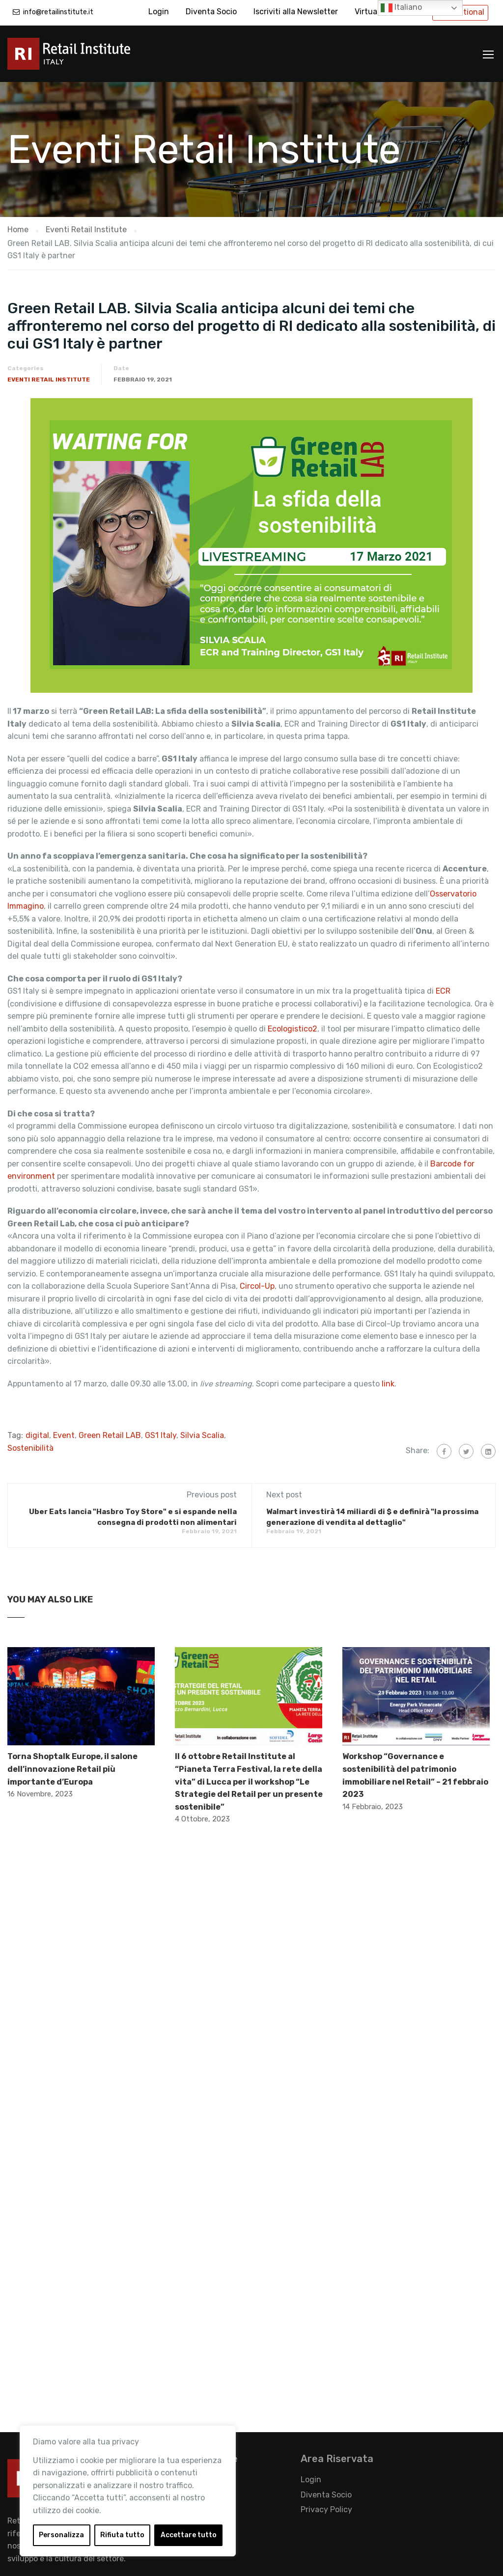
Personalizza (61, 2535)
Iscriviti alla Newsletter (295, 11)
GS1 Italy (160, 1435)
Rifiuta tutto (122, 2535)
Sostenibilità (30, 1448)
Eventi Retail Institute (48, 379)
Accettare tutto (189, 2535)
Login (158, 11)
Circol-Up (257, 1286)
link (388, 1383)
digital (37, 1435)
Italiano (401, 8)
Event (64, 1435)
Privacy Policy (326, 2509)
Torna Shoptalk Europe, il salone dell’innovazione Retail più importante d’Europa (72, 1769)
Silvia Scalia (202, 1435)
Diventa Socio (211, 11)
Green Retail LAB (110, 1435)
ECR (443, 991)
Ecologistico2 (292, 1028)
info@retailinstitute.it (58, 12)
